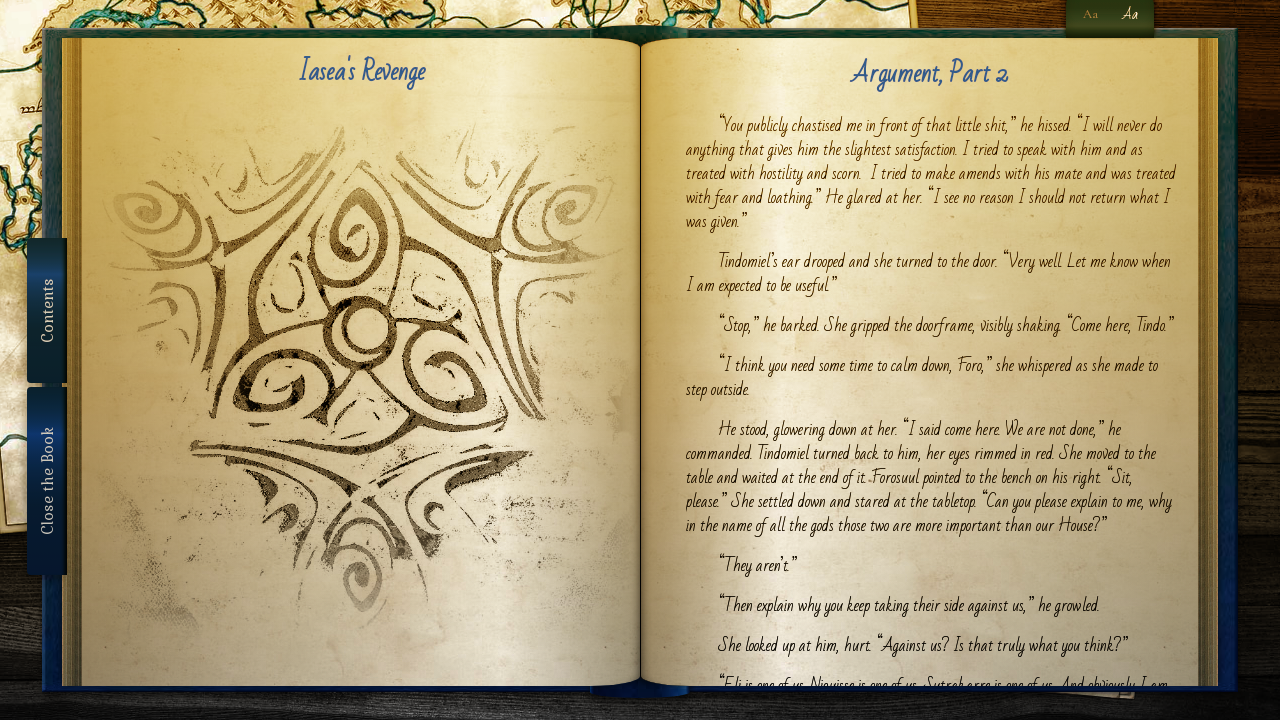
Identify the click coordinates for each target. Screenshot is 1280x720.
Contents (47, 310)
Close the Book (47, 481)
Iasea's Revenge (361, 72)
